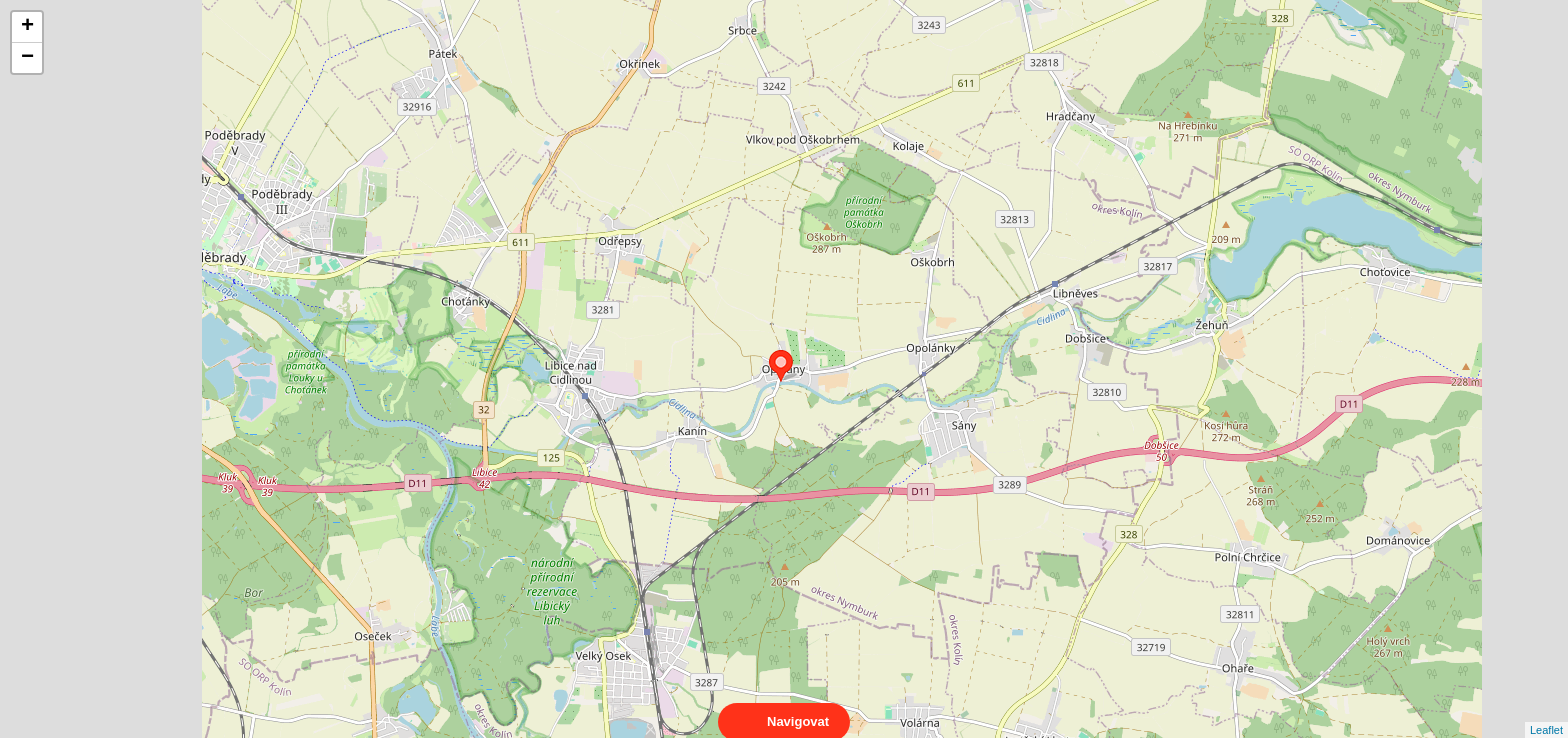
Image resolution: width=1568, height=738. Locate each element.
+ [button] (27, 27)
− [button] (27, 58)
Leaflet (1546, 712)
